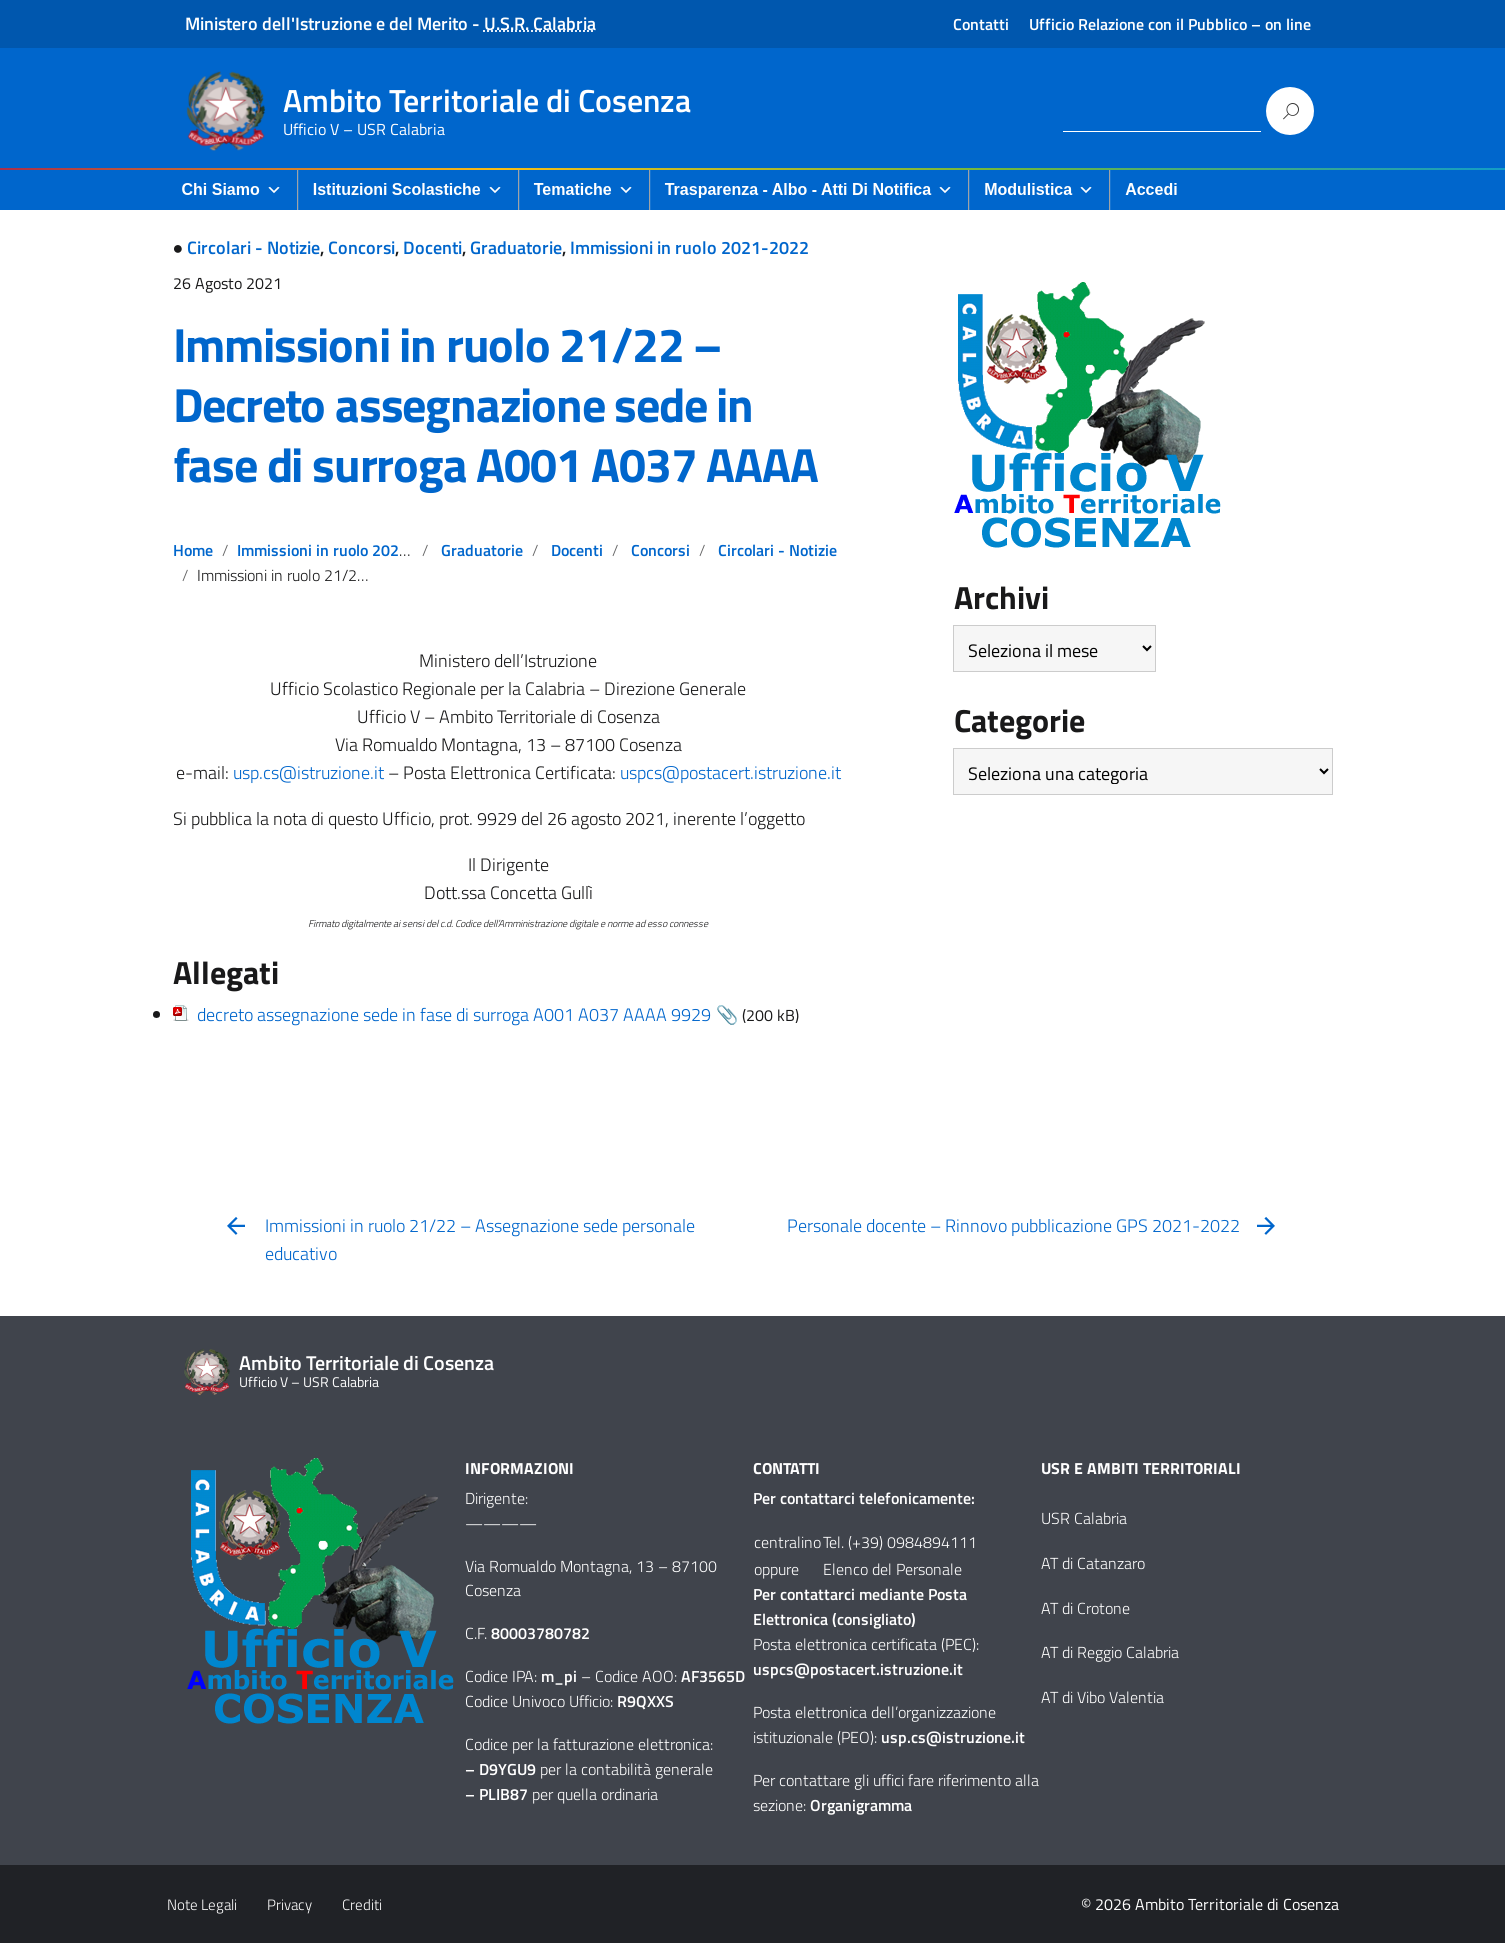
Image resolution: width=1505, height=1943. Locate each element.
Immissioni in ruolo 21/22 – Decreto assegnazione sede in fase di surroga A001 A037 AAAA (495, 404)
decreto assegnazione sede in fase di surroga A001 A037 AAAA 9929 (454, 1014)
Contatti (981, 24)
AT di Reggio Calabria (1110, 1652)
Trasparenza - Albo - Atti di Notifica (809, 189)
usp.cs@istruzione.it (308, 772)
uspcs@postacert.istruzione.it (730, 772)
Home (193, 550)
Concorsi (361, 247)
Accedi (1151, 189)
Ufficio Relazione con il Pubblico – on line (1170, 24)
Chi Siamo (232, 189)
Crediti (362, 1904)
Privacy (289, 1904)
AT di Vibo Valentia (1102, 1697)
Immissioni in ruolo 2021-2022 (689, 247)
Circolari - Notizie (253, 247)
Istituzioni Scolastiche (408, 189)
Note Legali (202, 1904)
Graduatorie (516, 247)
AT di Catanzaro (1093, 1563)
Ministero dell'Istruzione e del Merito (326, 23)
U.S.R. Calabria (540, 23)
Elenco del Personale (892, 1569)
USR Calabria (1084, 1518)
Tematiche (584, 189)
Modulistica (1039, 189)
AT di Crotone (1085, 1608)
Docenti (432, 247)
